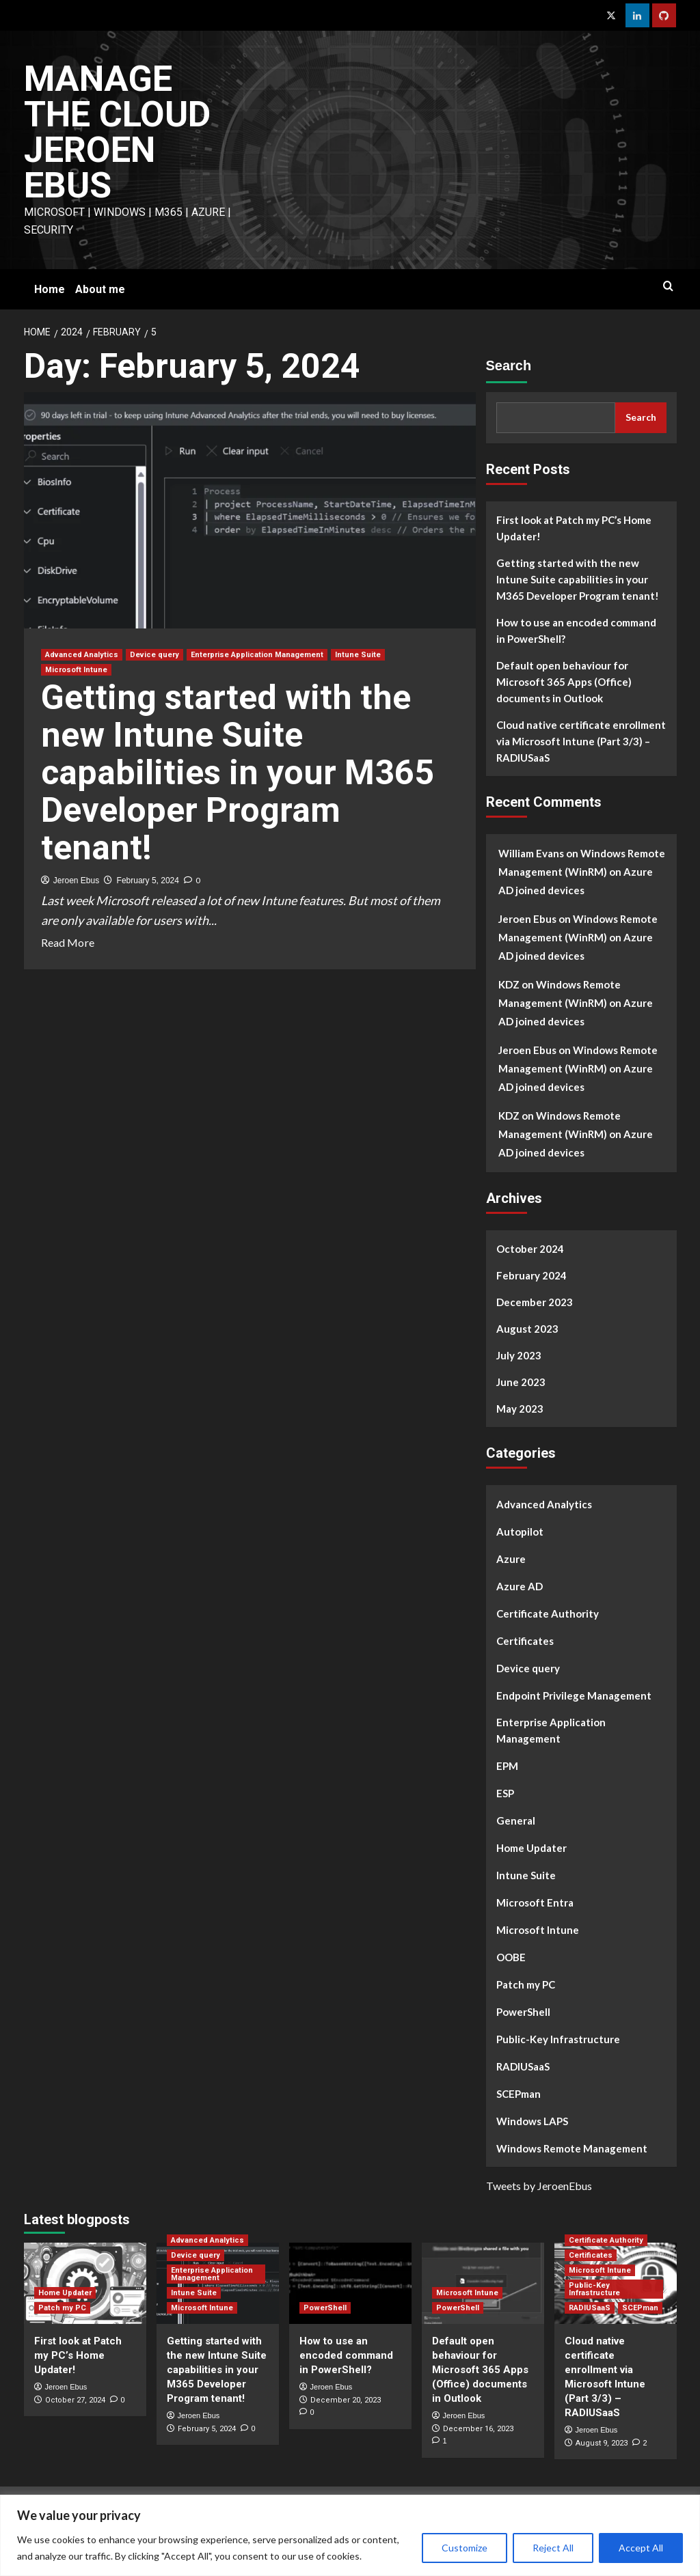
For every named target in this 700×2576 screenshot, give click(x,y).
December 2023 (534, 1302)
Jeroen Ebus (76, 880)
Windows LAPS (532, 2121)
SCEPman (518, 2094)
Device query (528, 1668)
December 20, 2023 (345, 2400)
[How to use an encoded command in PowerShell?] (350, 2283)
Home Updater (531, 1848)
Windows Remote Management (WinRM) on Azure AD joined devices (581, 871)
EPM (507, 1766)
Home (49, 289)
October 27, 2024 (75, 2400)
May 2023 (519, 1408)
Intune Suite (526, 1875)
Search (509, 365)
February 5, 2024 (148, 880)
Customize (464, 2547)
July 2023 (518, 1355)
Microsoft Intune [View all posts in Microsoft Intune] (76, 669)
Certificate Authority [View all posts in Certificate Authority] (606, 2240)
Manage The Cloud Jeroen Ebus (117, 132)
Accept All (641, 2547)
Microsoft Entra (535, 1902)
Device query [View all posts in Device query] (154, 654)
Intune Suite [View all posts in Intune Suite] (358, 654)
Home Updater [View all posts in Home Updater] (65, 2292)
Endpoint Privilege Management (573, 1695)
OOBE (511, 1957)
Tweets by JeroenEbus (539, 2185)
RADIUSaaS (523, 2066)
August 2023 (527, 1328)
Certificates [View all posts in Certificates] (590, 2255)
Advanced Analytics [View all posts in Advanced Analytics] (81, 654)
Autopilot (519, 1531)
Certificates (525, 1641)
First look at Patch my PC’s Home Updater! (573, 528)
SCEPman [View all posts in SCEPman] (640, 2307)
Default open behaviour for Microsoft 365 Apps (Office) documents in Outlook (564, 681)
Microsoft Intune (537, 1930)
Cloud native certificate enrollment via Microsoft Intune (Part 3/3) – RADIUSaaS (581, 741)
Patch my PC (525, 1984)
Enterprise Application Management (551, 1730)
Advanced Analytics (544, 1504)
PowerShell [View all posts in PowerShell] (325, 2307)
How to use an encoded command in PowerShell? (576, 630)
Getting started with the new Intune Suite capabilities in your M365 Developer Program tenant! (237, 773)
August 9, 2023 (602, 2443)
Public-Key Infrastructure (558, 2039)
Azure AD (519, 1586)
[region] (350, 2535)
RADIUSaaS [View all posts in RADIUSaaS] (589, 2307)
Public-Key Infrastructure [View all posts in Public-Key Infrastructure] (594, 2289)
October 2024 (530, 1249)
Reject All (553, 2547)
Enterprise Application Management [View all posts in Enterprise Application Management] (257, 654)
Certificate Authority (547, 1613)
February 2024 (531, 1275)
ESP (505, 1793)
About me (100, 289)
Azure (511, 1559)
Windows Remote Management (571, 2148)
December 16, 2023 (478, 2428)
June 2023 (521, 1382)
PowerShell (523, 2012)
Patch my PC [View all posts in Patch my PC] (62, 2307)
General (515, 1820)
